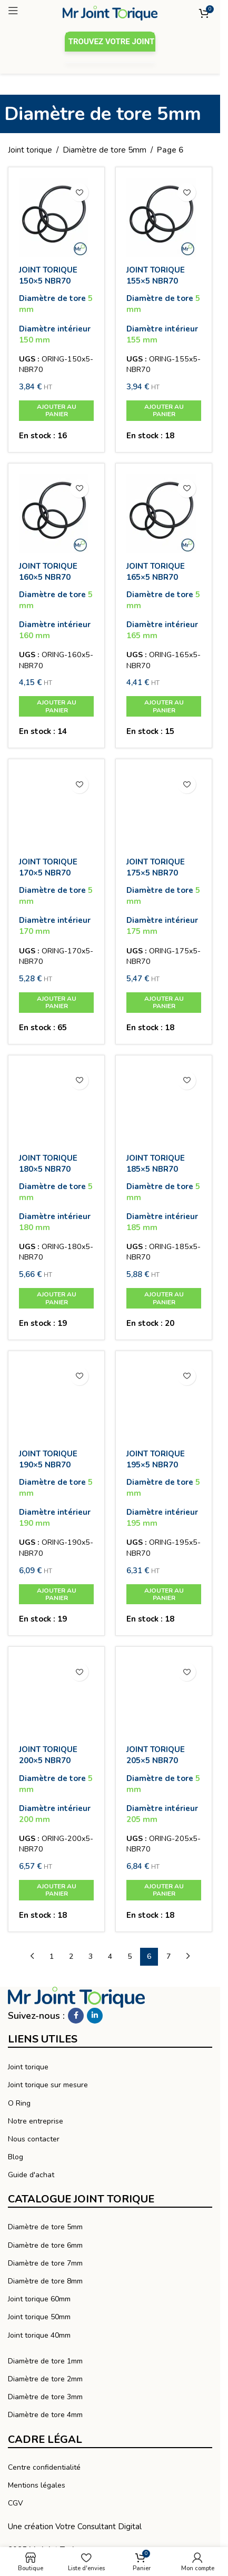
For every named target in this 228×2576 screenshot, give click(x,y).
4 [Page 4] (110, 1956)
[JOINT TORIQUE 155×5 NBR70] (163, 217)
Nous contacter (34, 2139)
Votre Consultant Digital (98, 2526)
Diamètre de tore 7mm (45, 2263)
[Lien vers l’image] (76, 1996)
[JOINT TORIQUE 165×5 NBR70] (163, 513)
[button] (56, 410)
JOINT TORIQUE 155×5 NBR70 (155, 275)
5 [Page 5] (129, 1956)
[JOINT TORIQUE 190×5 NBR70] (56, 1401)
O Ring (19, 2103)
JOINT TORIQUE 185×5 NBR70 (155, 1163)
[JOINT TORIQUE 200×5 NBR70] (56, 1696)
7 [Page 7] (168, 1956)
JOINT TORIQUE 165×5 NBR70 (155, 571)
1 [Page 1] (51, 1956)
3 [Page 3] (90, 1956)
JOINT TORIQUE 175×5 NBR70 (155, 867)
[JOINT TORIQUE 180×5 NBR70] (56, 1105)
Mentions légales (36, 2485)
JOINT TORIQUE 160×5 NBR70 (48, 571)
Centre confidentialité (44, 2467)
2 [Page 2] (71, 1956)
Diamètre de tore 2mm (45, 2379)
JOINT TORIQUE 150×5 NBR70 (48, 275)
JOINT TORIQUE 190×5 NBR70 (48, 1459)
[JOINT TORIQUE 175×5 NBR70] (163, 809)
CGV (15, 2503)
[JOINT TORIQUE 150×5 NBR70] (56, 217)
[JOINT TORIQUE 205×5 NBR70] (163, 1696)
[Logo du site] (110, 12)
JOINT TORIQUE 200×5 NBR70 (48, 1755)
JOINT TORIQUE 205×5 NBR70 (155, 1755)
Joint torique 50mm (39, 2317)
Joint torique (30, 150)
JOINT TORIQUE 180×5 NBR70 (48, 1163)
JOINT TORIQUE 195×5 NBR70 (155, 1459)
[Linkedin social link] (95, 2016)
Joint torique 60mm (39, 2299)
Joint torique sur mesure (48, 2085)
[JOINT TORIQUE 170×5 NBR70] (56, 809)
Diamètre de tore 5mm (104, 150)
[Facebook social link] (76, 2016)
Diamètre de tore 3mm (45, 2397)
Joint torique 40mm (39, 2335)
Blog (15, 2157)
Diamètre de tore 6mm (45, 2245)
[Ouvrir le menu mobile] (30, 10)
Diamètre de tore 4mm (45, 2415)
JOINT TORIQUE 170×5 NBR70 (48, 867)
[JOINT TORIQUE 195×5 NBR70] (163, 1401)
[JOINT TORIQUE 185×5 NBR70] (163, 1105)
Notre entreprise (35, 2121)
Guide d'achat (31, 2175)
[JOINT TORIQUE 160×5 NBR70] (56, 513)
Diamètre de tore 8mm (45, 2281)
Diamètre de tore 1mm (45, 2361)
